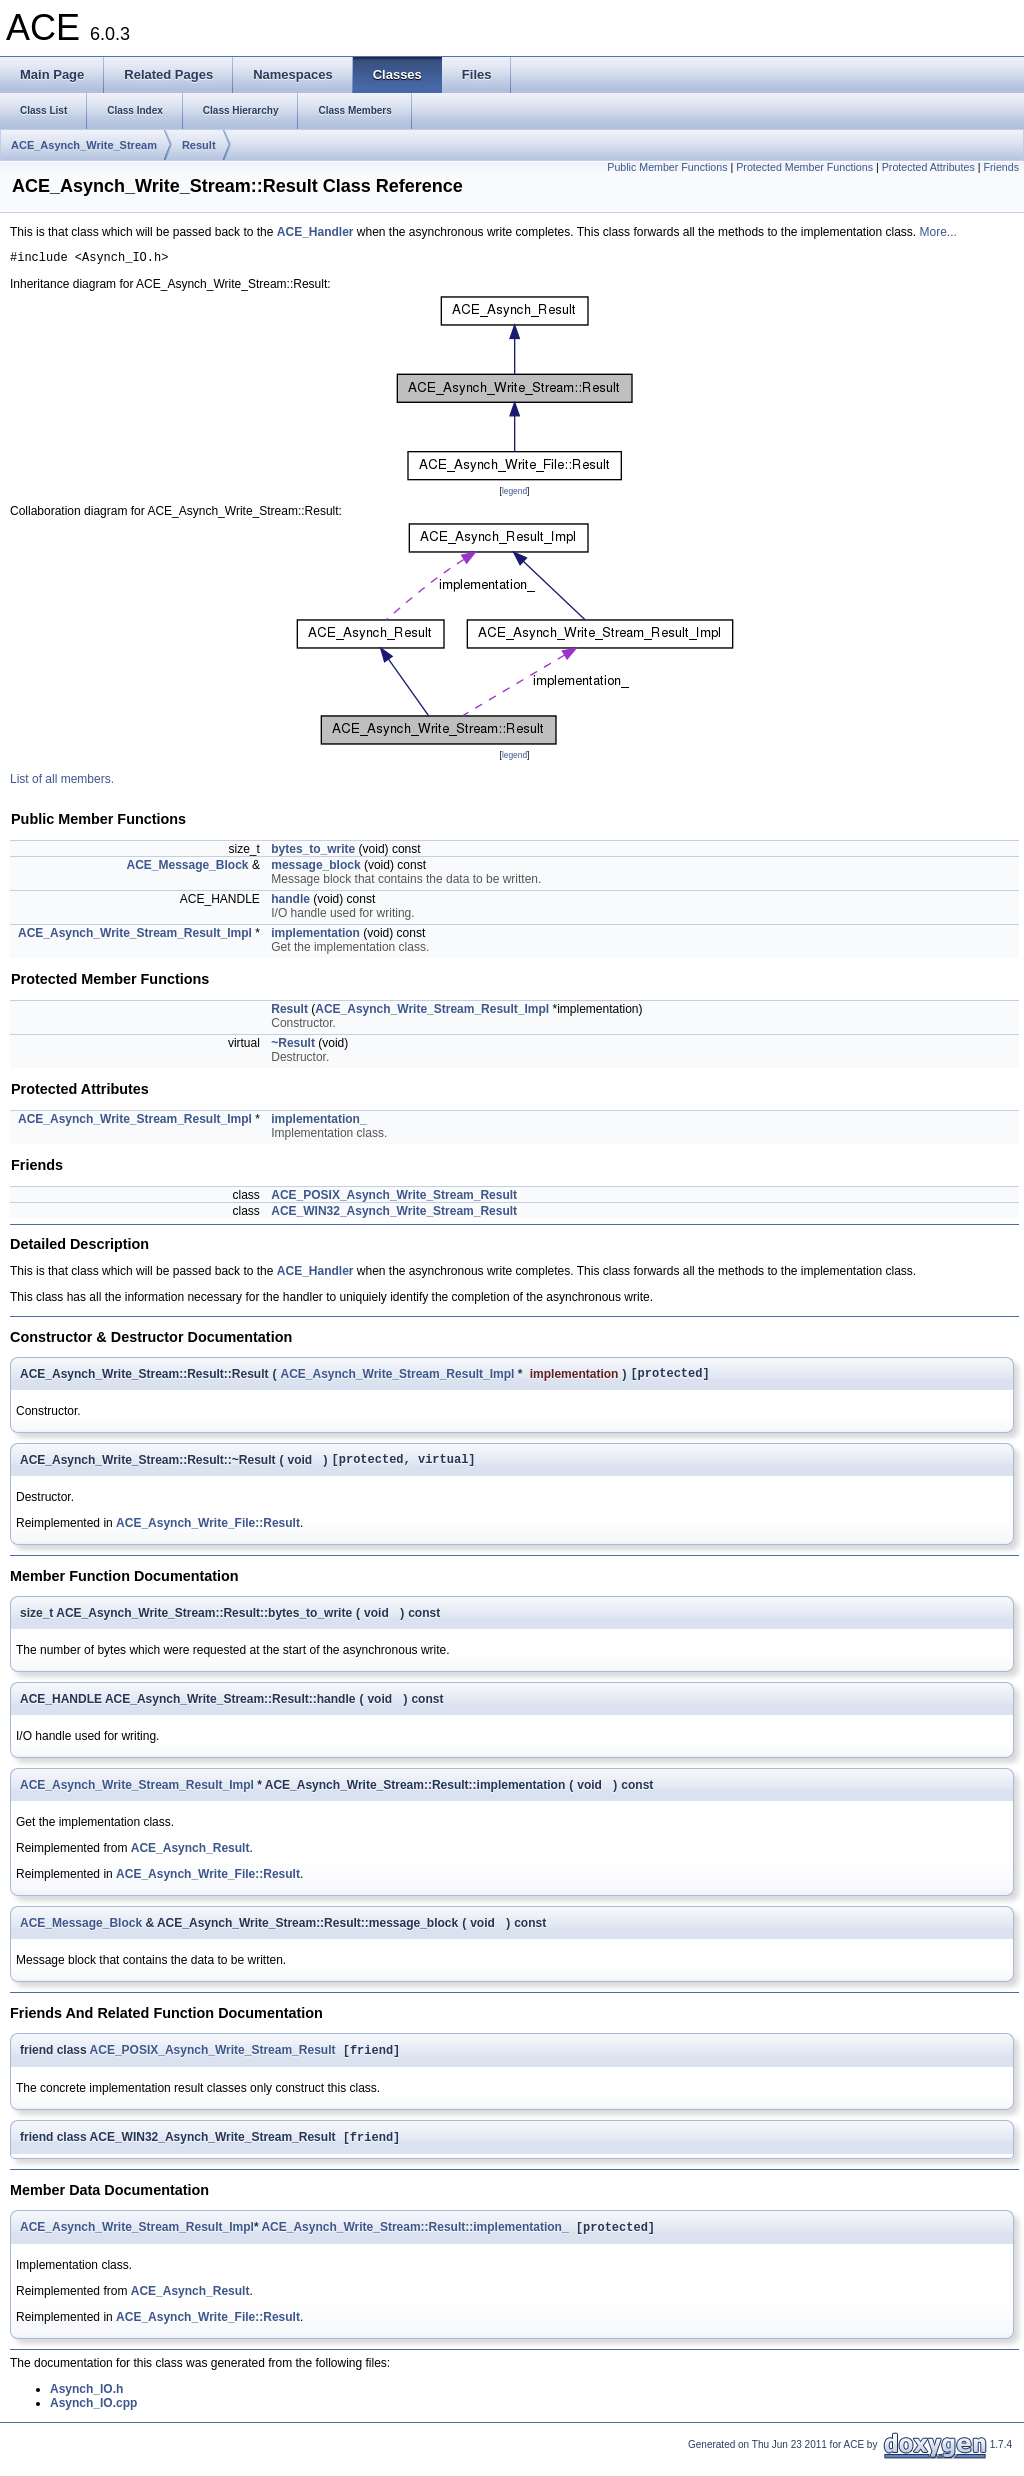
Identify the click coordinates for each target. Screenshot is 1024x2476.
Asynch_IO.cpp (93, 2418)
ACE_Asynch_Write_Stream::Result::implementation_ (414, 2242)
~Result (293, 1046)
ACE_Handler (315, 232)
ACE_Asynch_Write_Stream (84, 145)
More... (938, 232)
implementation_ (318, 1122)
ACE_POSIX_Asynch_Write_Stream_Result (394, 1198)
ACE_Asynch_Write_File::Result (208, 1532)
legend (514, 494)
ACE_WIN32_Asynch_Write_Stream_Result (394, 1214)
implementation (315, 936)
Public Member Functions (667, 167)
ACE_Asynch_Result (190, 1857)
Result (199, 145)
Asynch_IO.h (86, 2404)
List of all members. (62, 782)
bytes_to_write (313, 852)
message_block (315, 868)
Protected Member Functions (804, 167)
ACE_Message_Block (187, 868)
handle (290, 902)
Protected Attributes (928, 167)
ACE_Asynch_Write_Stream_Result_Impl (135, 936)
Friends (1001, 167)
